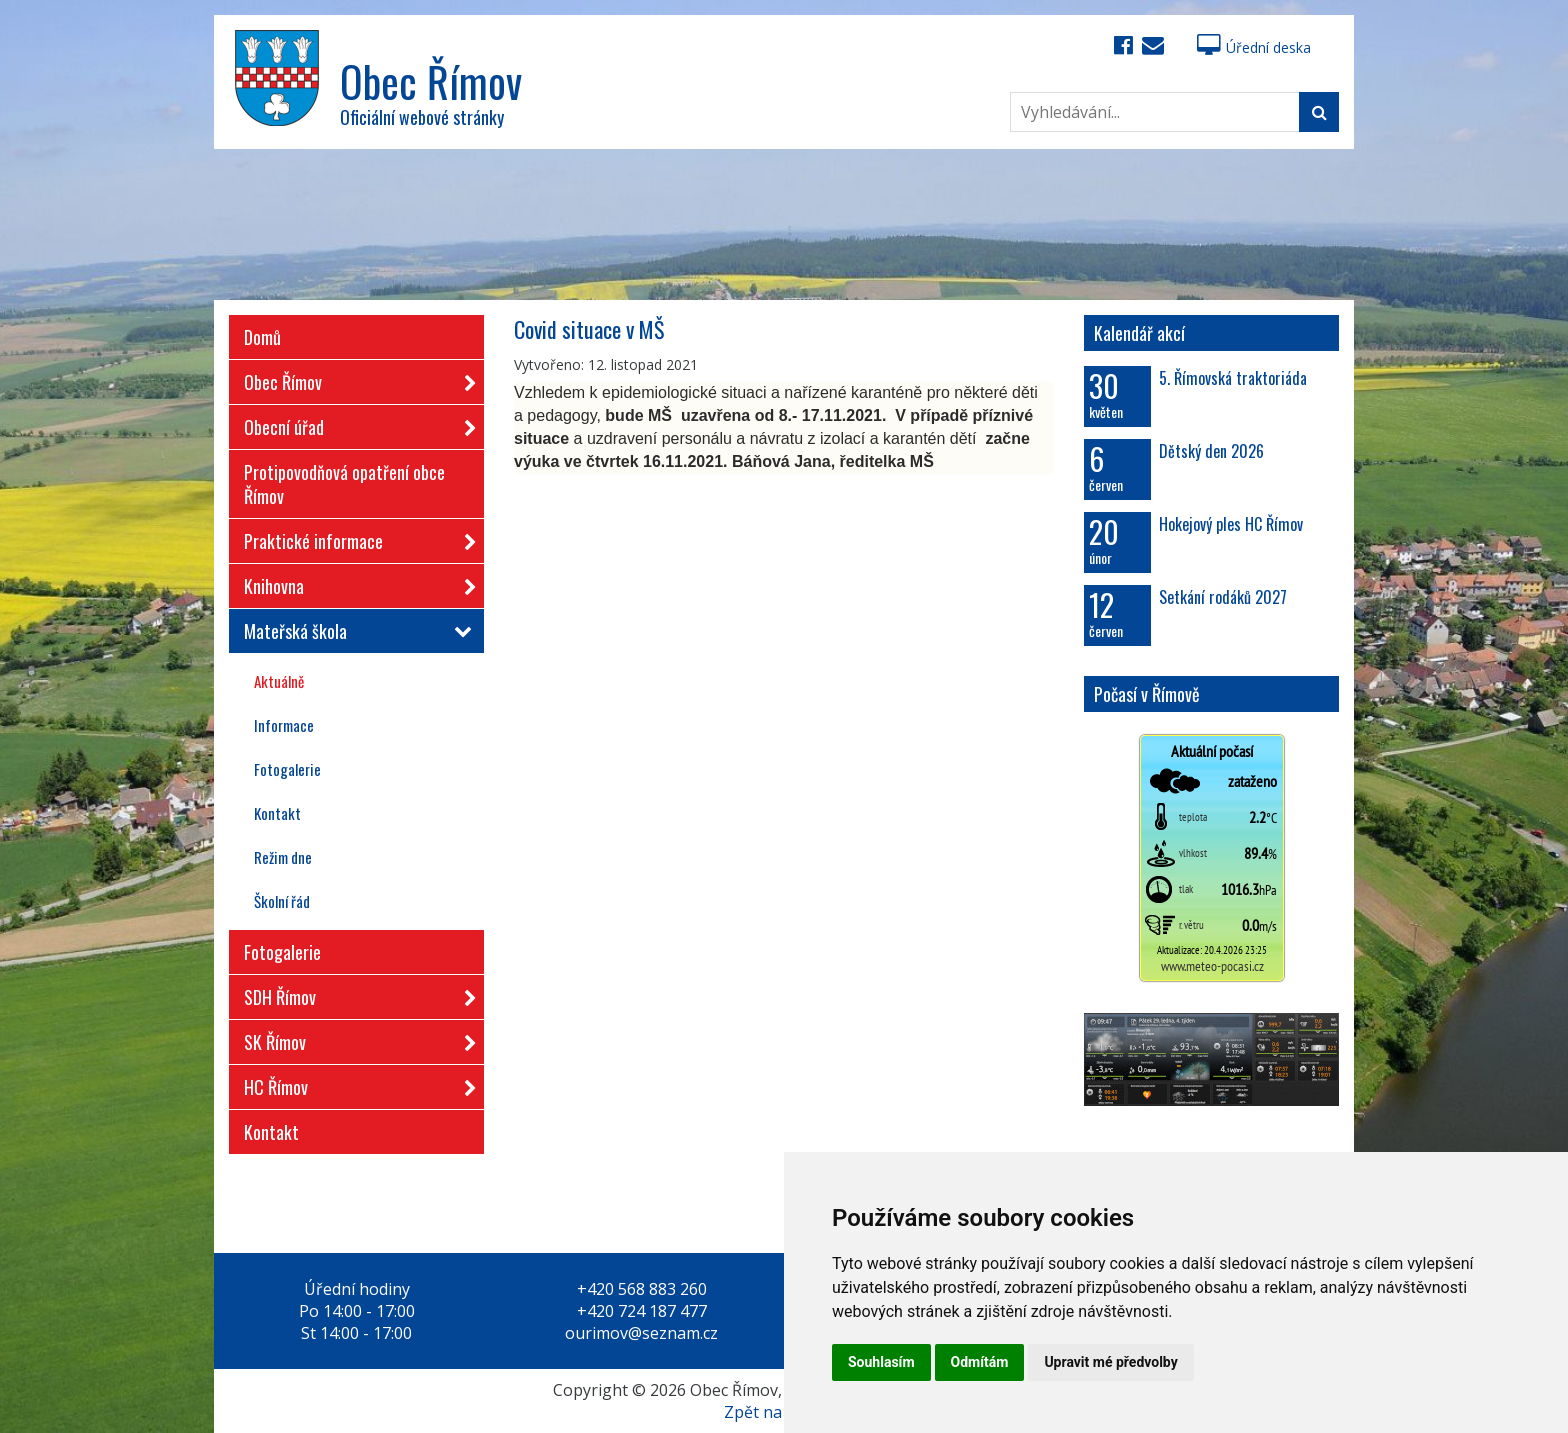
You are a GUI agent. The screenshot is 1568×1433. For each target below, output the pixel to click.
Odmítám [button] (980, 1362)
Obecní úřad (354, 423)
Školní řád (282, 901)
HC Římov (354, 1083)
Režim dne (283, 857)
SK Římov (354, 1038)
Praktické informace (354, 537)
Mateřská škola (354, 631)
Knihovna (354, 582)
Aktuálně (279, 681)
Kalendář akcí (1139, 333)
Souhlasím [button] (881, 1362)
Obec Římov (354, 378)
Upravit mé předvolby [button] (1110, 1362)
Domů (262, 337)
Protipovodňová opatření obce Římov (344, 484)
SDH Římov (354, 993)
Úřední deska (1254, 47)
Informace (284, 725)
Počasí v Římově (1147, 694)
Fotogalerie (287, 769)
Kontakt (277, 813)
